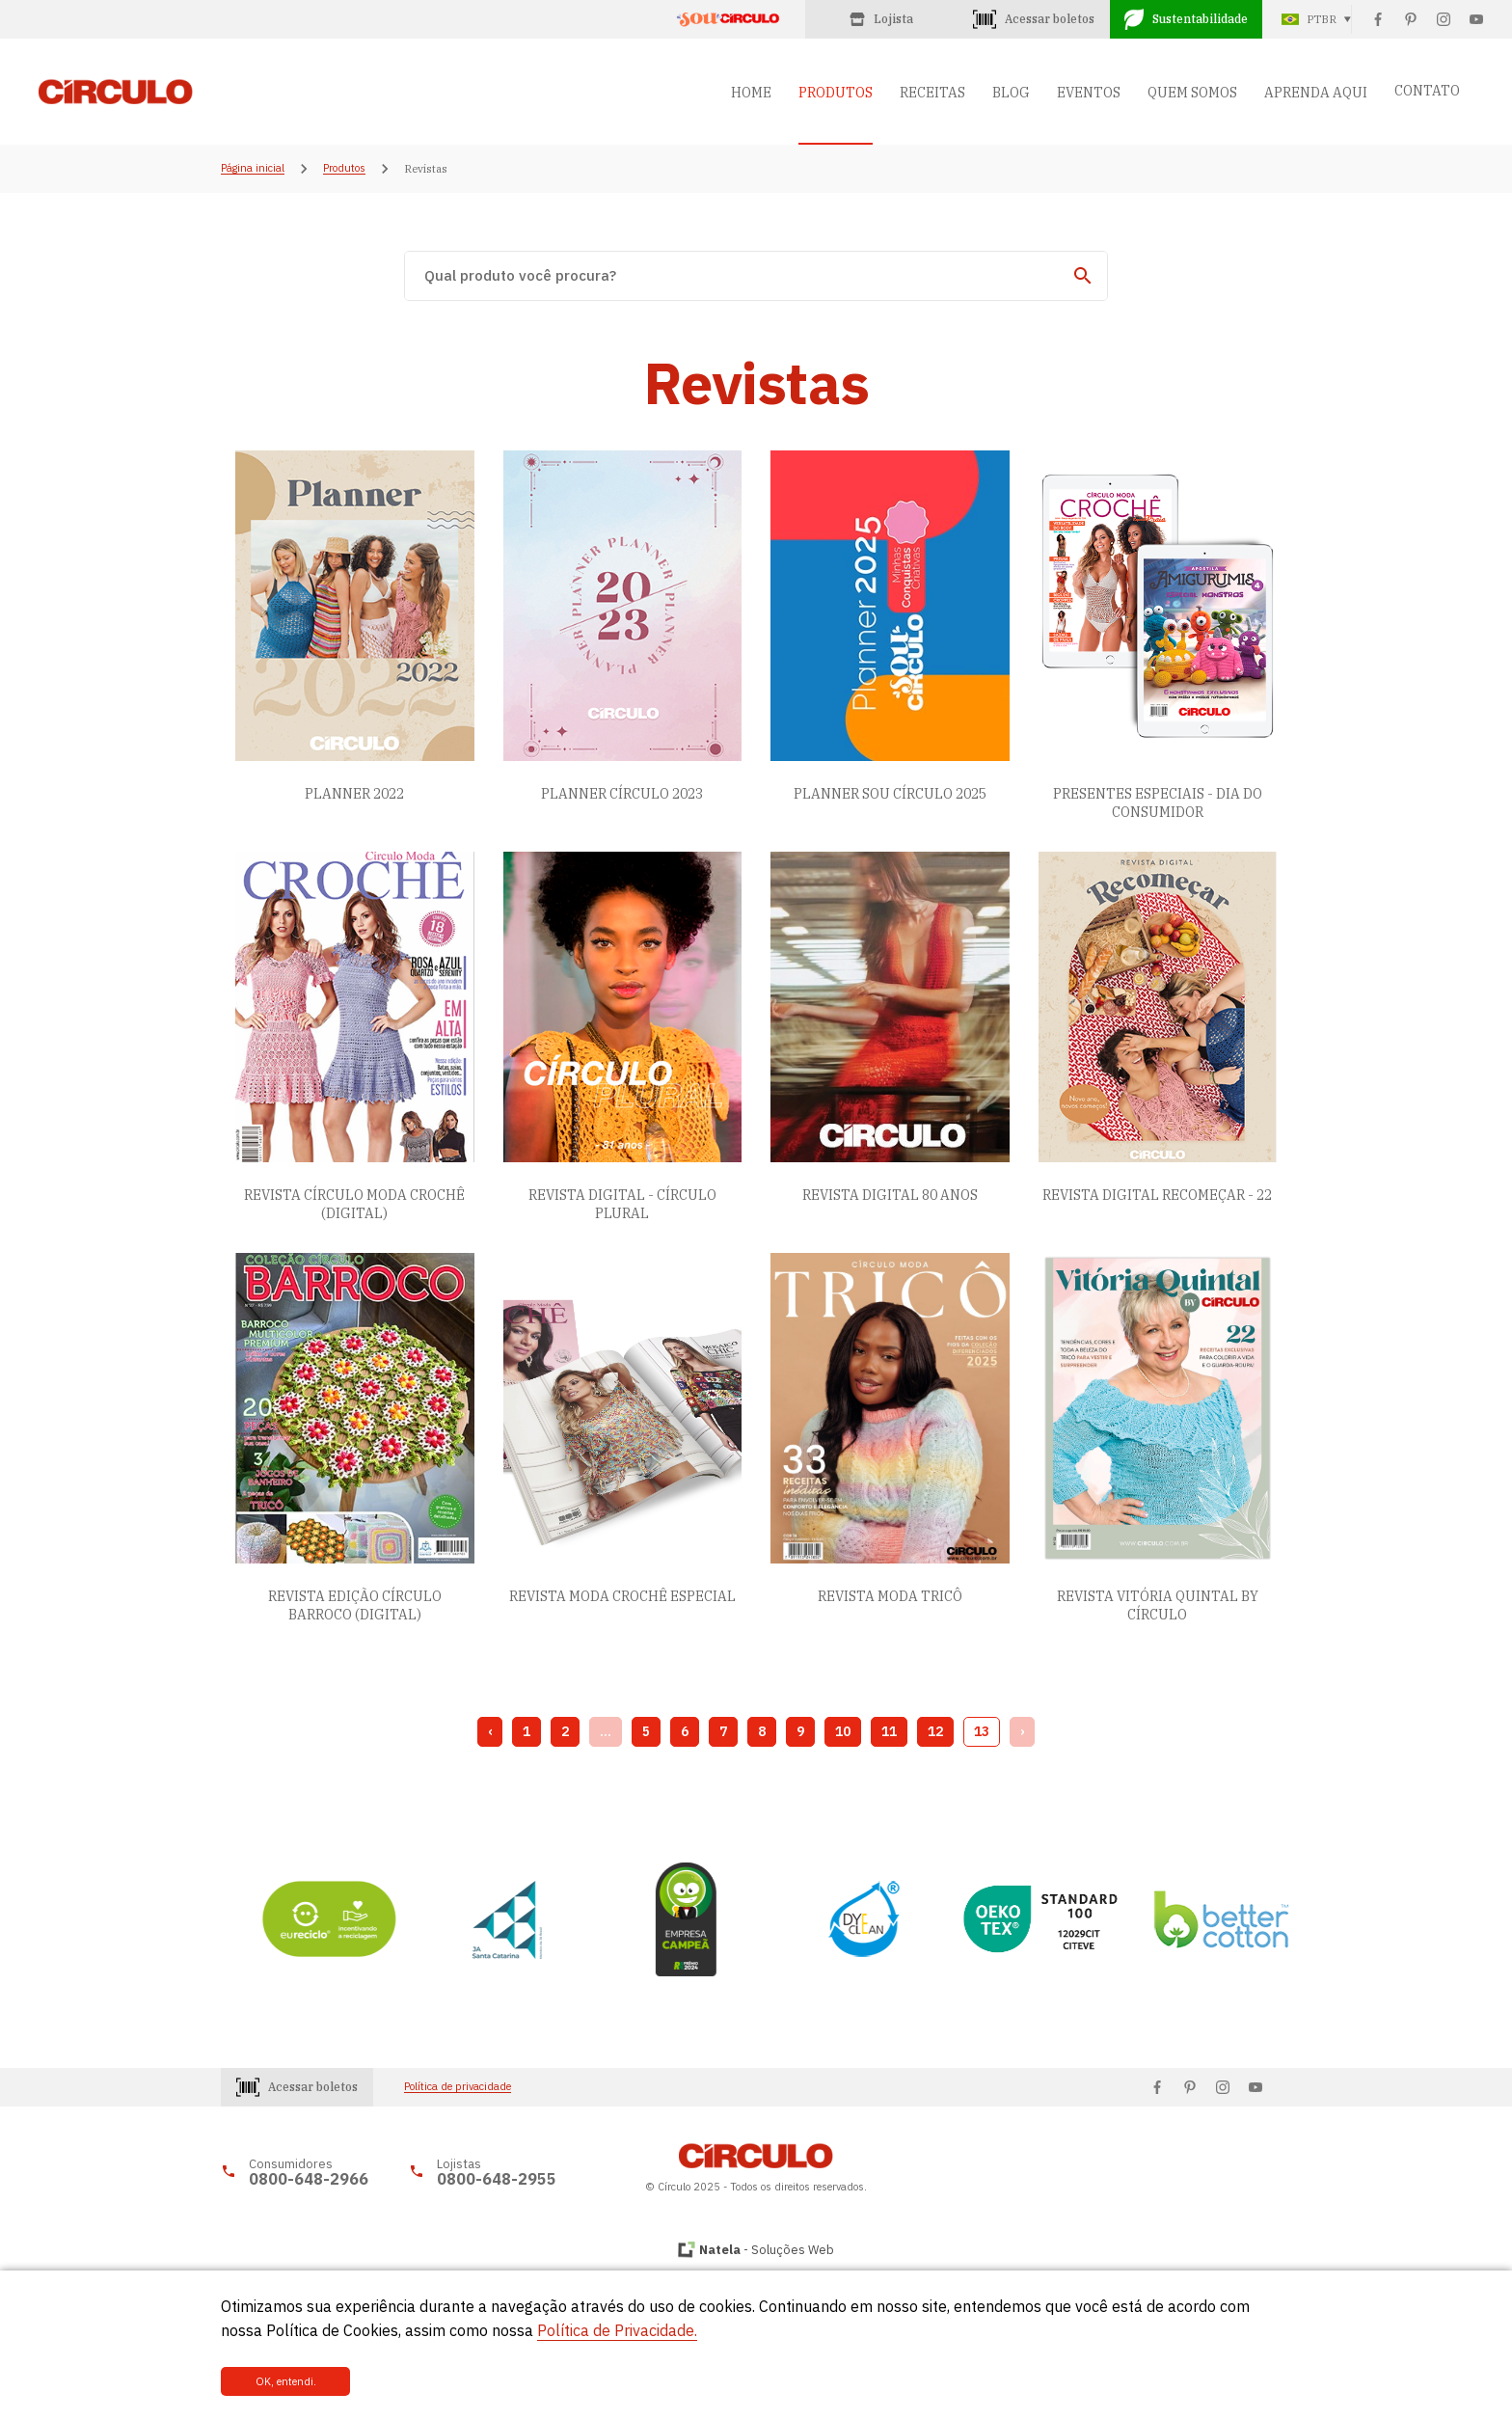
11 (889, 1731)
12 (935, 1731)
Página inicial (252, 169)
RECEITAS (932, 92)
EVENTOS (1088, 92)
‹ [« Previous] (490, 1731)
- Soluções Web (766, 2250)
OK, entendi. (286, 2381)
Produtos (344, 169)
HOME (751, 92)
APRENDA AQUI (1315, 92)
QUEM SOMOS (1192, 92)
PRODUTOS (835, 92)
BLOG (1011, 92)
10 (842, 1731)
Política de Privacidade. (617, 2330)
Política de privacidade (457, 2086)
